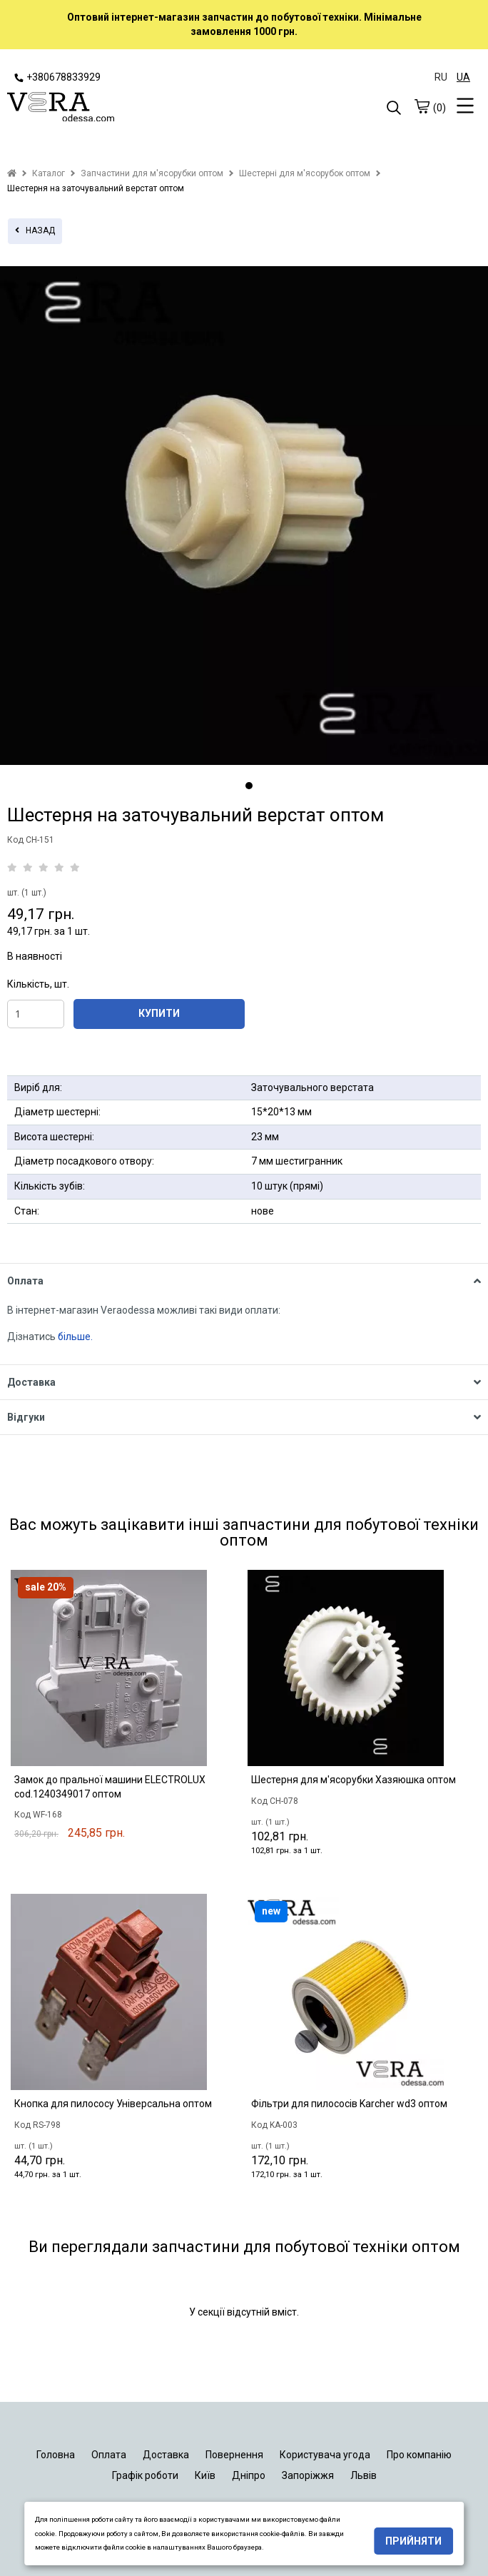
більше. (75, 1336)
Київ (205, 2475)
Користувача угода (325, 2454)
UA (463, 77)
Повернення (234, 2454)
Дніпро (248, 2475)
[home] (11, 173)
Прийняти (413, 2541)
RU (440, 77)
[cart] (422, 106)
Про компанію (419, 2454)
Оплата (108, 2454)
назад (35, 230)
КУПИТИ (159, 1013)
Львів (363, 2475)
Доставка (166, 2454)
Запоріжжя (308, 2475)
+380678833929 (57, 77)
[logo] (125, 108)
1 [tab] (249, 785)
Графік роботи (145, 2475)
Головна (55, 2454)
